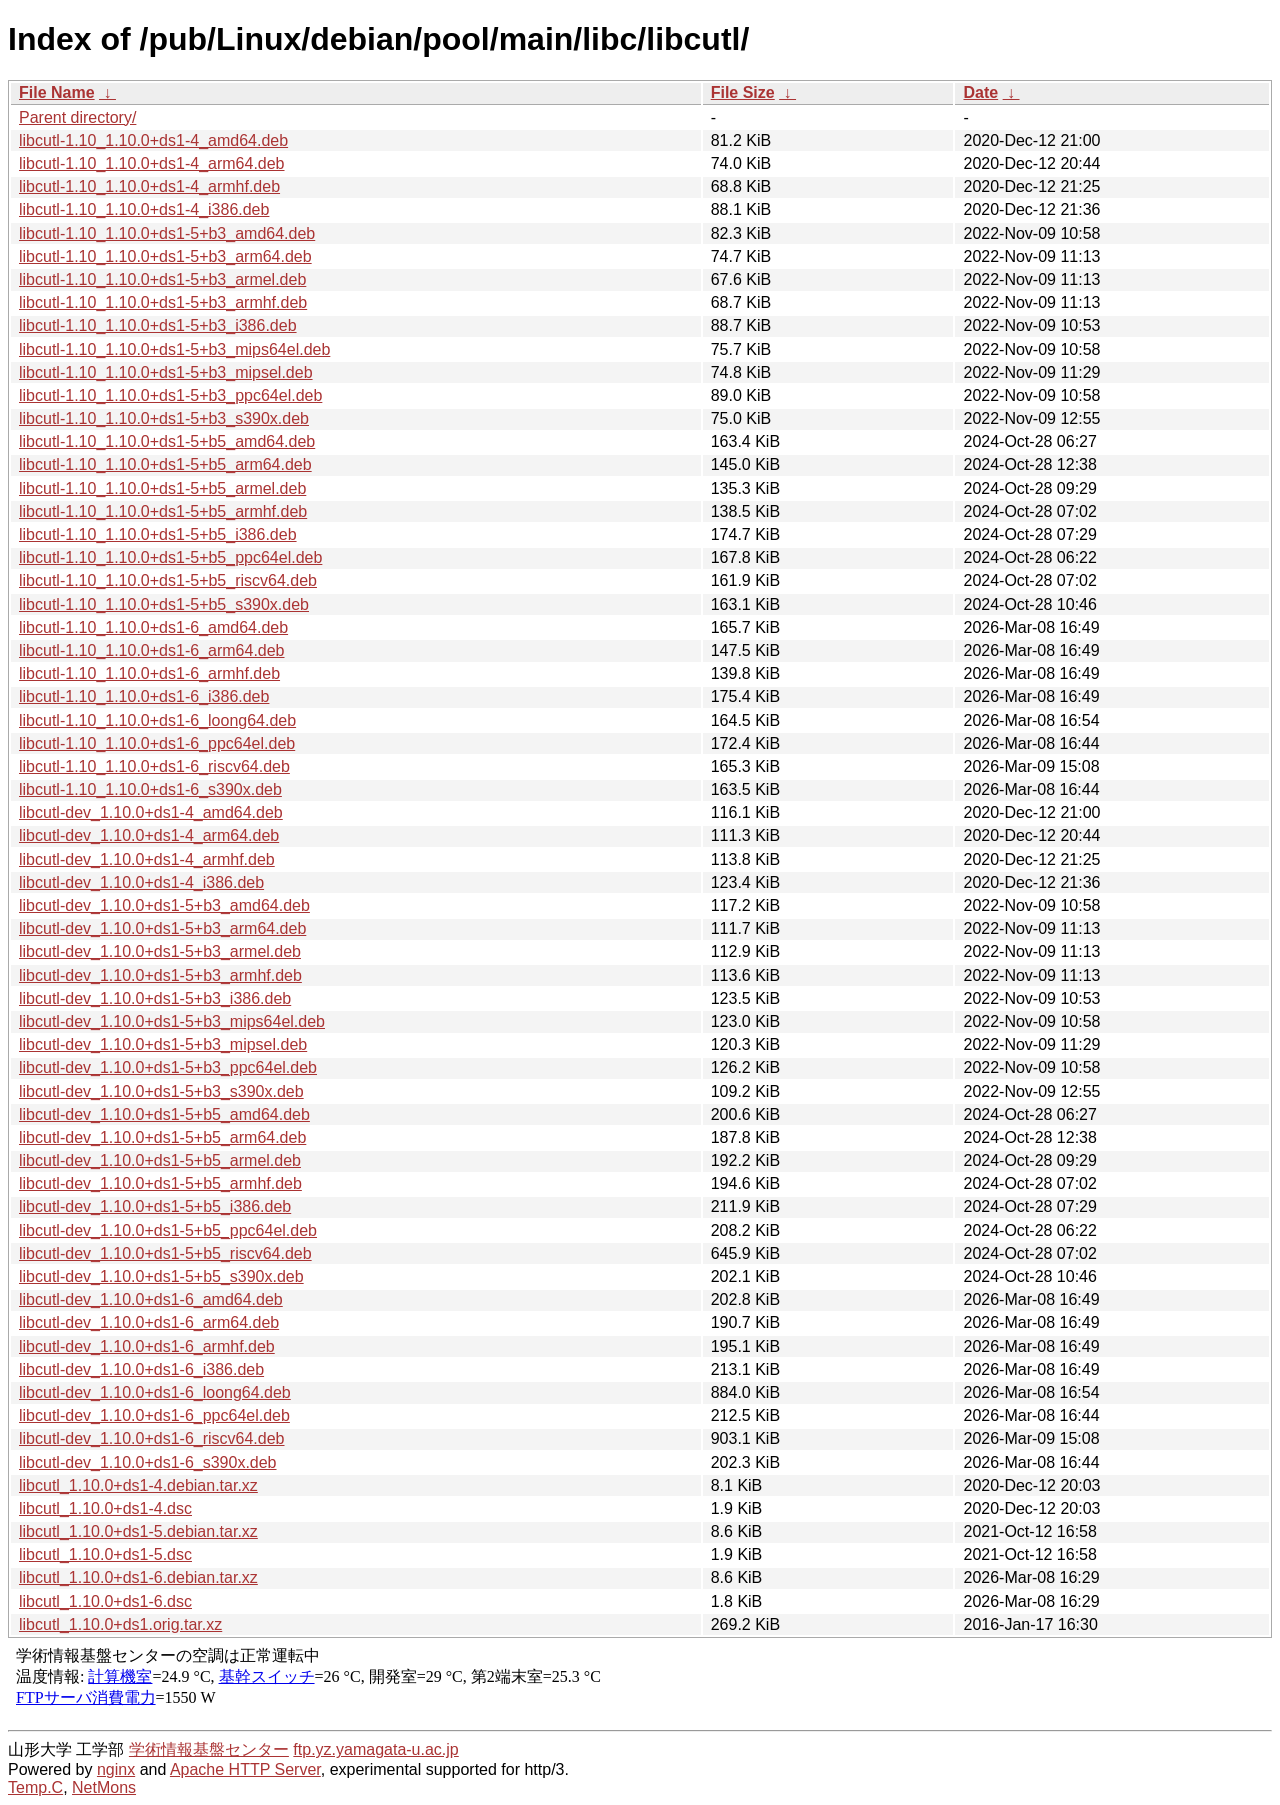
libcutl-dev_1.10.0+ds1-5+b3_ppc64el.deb (168, 1067)
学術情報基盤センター (209, 1749)
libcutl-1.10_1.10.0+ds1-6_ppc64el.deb (157, 743)
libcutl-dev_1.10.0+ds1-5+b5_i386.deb (155, 1206)
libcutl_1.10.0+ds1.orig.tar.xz (120, 1624)
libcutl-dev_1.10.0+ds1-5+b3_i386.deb (155, 998)
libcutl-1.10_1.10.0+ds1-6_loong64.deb (157, 720)
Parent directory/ (77, 117)
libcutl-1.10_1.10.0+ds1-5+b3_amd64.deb (167, 233)
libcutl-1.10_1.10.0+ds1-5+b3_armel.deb (162, 279)
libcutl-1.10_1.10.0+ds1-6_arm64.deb (152, 650)
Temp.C (35, 1787)
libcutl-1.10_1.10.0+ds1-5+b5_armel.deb (162, 488)
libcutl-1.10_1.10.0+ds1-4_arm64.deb (152, 163)
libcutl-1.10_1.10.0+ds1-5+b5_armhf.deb (163, 511)
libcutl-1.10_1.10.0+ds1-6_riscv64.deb (154, 766)
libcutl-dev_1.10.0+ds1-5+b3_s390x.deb (161, 1091)
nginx (116, 1769)
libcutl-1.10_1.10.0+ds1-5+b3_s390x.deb (164, 418)
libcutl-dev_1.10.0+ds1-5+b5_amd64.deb (164, 1114)
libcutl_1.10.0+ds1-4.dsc (105, 1508)
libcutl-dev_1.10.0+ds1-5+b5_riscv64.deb (165, 1253)
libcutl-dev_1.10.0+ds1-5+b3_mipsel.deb (163, 1044)
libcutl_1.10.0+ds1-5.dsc (105, 1554)
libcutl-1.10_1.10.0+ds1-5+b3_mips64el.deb (174, 349)
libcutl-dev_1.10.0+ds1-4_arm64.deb (149, 835)
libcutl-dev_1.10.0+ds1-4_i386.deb (141, 882)
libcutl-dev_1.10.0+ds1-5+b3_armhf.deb (160, 975)
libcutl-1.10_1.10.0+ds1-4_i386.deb (144, 209)
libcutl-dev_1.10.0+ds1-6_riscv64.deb (152, 1438)
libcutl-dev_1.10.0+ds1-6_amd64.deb (151, 1299)
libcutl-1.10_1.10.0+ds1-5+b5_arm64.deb (165, 464)
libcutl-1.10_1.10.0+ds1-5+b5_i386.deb (158, 534)
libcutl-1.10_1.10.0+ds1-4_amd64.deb (153, 140)
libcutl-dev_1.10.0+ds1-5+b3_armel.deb (160, 951)
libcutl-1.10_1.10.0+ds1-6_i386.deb (144, 696)
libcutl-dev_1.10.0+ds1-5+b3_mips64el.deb (172, 1021)
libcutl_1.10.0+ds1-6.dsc (105, 1601)
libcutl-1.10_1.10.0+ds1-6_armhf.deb (149, 673)
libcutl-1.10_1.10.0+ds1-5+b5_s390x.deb (164, 604)
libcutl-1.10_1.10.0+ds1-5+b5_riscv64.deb (168, 580)
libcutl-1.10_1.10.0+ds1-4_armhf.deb (149, 186)
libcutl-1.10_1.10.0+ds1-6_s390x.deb (150, 789)
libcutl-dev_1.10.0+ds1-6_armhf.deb (147, 1346)
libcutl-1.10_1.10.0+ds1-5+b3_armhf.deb (163, 302)
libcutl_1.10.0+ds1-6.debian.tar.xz (138, 1577)
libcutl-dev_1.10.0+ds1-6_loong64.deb (155, 1392)
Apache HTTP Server (245, 1769)
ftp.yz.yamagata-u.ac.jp (375, 1749)
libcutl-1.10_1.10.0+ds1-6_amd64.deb (153, 627)
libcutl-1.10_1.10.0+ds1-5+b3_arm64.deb (165, 256)
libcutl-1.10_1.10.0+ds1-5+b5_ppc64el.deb (170, 557)
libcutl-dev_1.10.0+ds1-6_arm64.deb (149, 1322)
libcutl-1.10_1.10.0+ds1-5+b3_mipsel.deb (166, 372)
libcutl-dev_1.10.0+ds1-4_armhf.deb (147, 859)
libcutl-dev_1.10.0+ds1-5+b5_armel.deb (160, 1160)
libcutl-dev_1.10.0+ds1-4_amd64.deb (151, 812)
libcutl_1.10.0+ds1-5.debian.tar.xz (138, 1531)
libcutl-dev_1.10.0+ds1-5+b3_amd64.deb (164, 905)
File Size (743, 92)
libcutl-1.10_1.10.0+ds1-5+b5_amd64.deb (167, 441)
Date (980, 92)
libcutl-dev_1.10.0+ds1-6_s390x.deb (148, 1462)
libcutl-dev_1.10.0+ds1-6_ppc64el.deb (154, 1415)
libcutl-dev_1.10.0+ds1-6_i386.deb (141, 1369)
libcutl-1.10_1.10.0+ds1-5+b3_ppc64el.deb (170, 395)
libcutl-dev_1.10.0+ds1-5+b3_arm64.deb (162, 928)
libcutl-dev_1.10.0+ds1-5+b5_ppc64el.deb (168, 1230)
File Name (57, 92)
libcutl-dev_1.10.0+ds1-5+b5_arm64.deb (162, 1137)
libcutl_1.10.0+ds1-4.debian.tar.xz (138, 1485)
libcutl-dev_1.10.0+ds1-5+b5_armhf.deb (160, 1183)
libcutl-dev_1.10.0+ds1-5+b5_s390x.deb (161, 1276)
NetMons (104, 1787)
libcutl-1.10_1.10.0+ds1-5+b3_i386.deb (158, 325)
